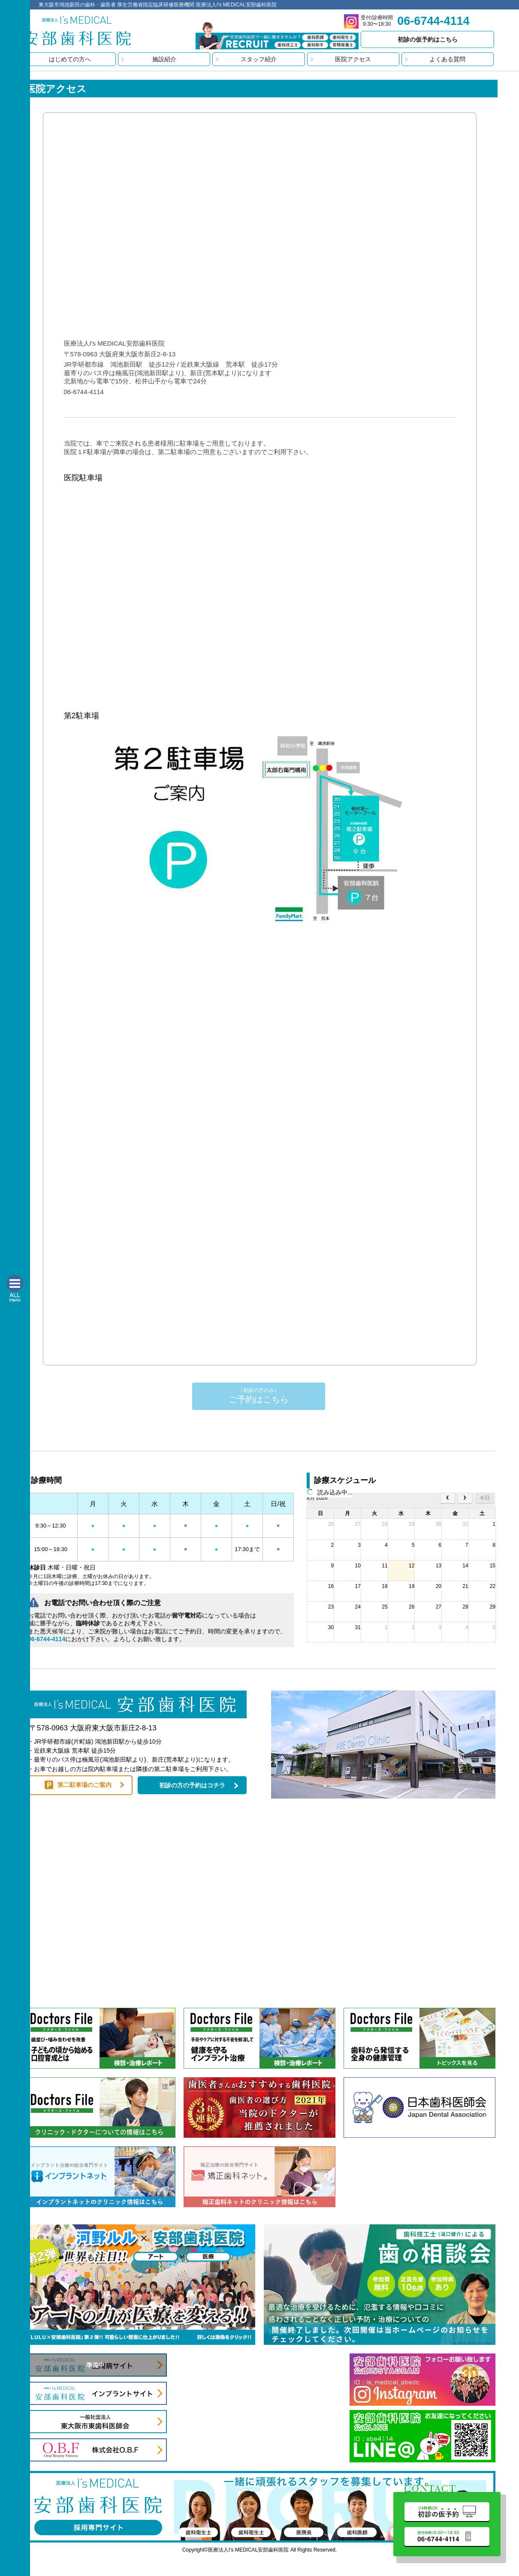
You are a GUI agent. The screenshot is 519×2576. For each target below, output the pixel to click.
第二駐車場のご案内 (84, 1784)
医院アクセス (353, 59)
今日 (485, 1498)
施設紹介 (164, 59)
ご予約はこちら (259, 1395)
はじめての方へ (70, 59)
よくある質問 (447, 59)
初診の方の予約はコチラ (192, 1785)
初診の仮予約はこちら (428, 39)
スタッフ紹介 (259, 59)
